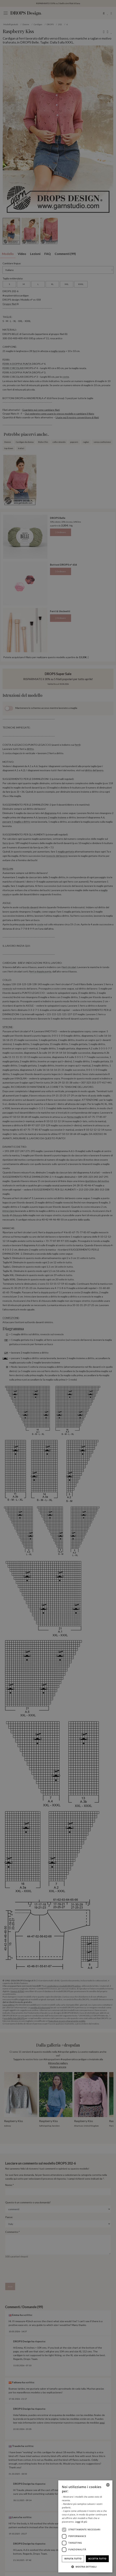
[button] (85, 2566)
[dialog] (85, 2526)
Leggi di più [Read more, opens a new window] (81, 2521)
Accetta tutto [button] (97, 2558)
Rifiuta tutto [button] (73, 2558)
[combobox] (108, 2485)
